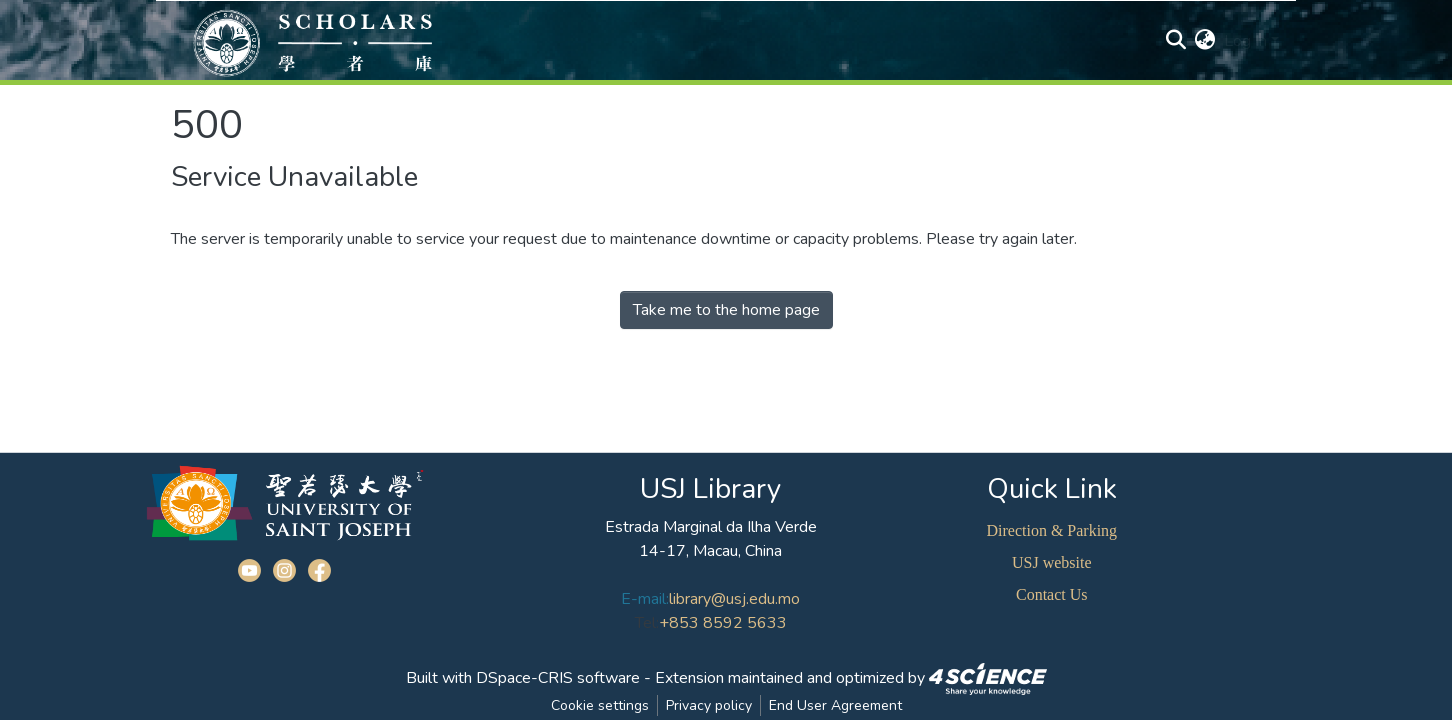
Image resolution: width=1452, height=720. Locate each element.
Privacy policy (709, 705)
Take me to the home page (726, 310)
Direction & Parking (1051, 530)
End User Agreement (835, 705)
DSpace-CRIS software (558, 678)
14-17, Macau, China (710, 551)
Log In (1245, 41)
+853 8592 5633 (723, 623)
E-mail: (645, 599)
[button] (1205, 41)
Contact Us (1052, 594)
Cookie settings (600, 705)
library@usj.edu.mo (734, 599)
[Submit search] (1176, 41)
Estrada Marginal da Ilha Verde (711, 527)
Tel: (647, 623)
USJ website (1052, 562)
